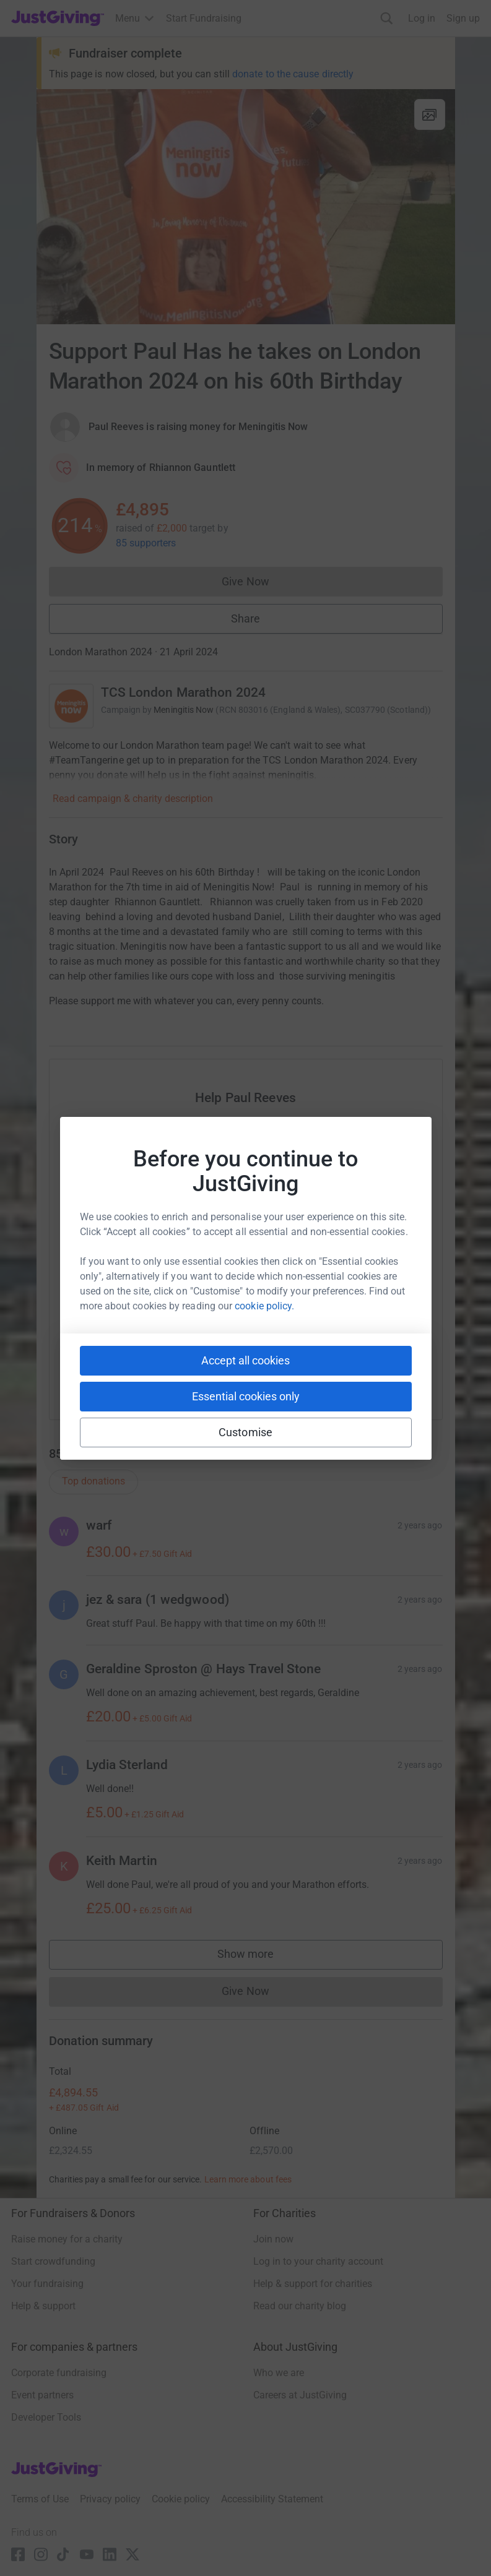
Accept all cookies (245, 1360)
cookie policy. (264, 1306)
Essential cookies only (246, 1396)
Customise (245, 1432)
